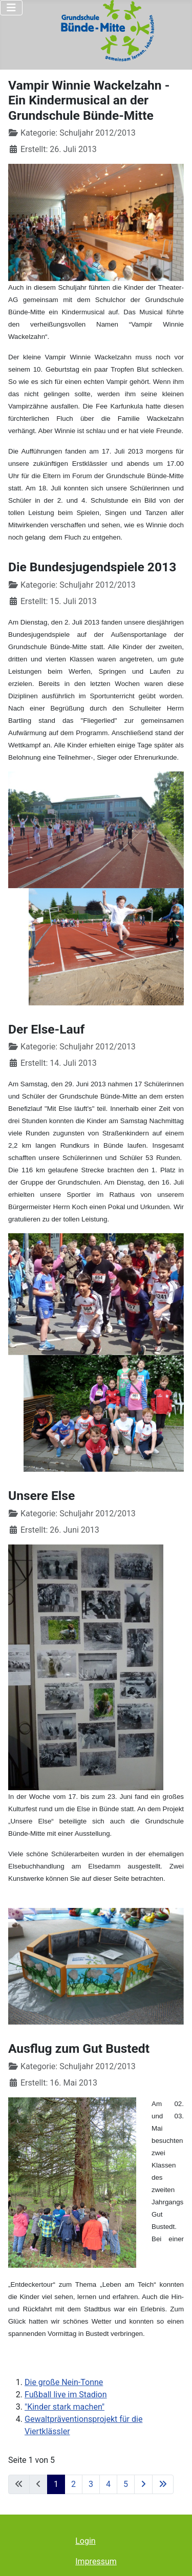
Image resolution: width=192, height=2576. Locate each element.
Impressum (96, 2561)
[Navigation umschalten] (11, 7)
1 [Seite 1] (56, 2484)
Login (85, 2541)
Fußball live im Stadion (66, 2394)
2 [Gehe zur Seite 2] (73, 2484)
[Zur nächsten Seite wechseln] (143, 2484)
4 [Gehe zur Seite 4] (108, 2484)
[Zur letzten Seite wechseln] (163, 2484)
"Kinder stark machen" (64, 2407)
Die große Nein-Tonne (64, 2382)
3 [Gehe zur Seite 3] (91, 2484)
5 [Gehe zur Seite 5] (125, 2484)
